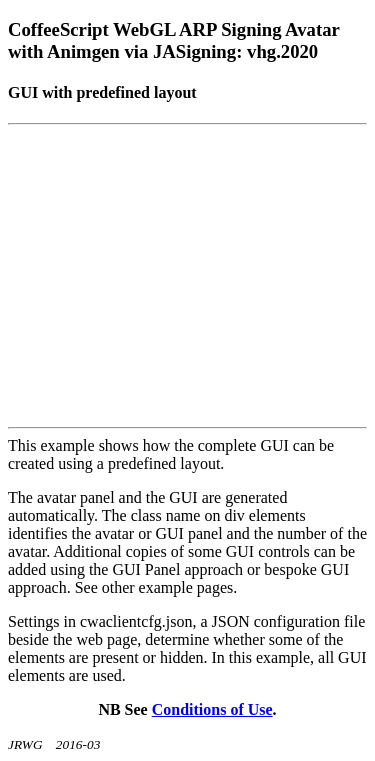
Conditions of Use (212, 709)
